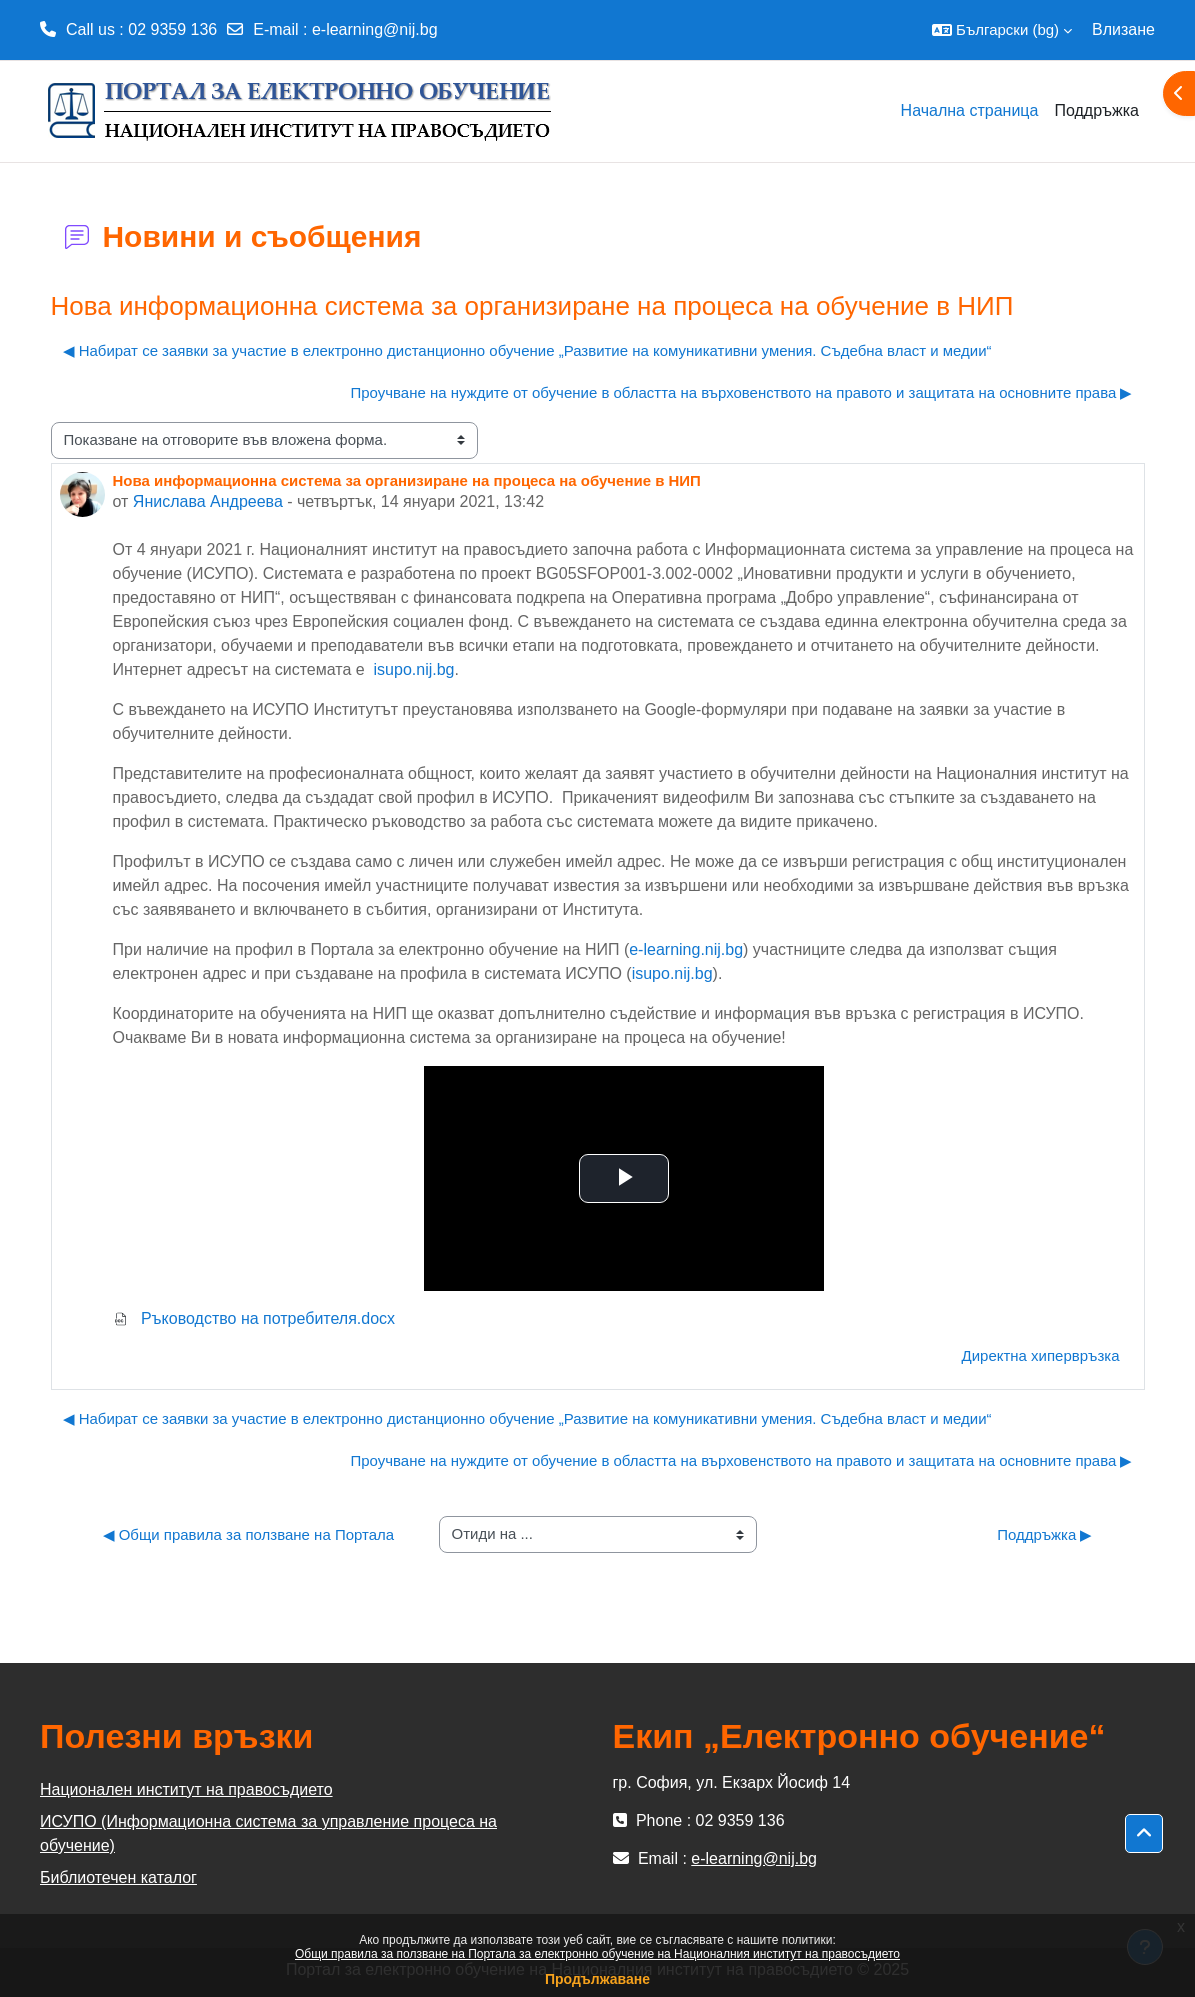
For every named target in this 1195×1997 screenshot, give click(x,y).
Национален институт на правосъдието (186, 1789)
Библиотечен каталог (118, 1877)
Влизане (1123, 29)
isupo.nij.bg (414, 669)
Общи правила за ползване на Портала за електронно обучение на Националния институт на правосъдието (597, 1954)
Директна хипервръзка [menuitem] (1041, 1355)
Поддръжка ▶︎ (1044, 1534)
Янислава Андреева (208, 501)
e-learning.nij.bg (686, 949)
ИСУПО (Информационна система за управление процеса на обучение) (268, 1833)
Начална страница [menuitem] (970, 110)
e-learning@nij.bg (375, 29)
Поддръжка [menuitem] (1096, 110)
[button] (1002, 30)
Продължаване (597, 1979)
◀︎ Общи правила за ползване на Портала (249, 1534)
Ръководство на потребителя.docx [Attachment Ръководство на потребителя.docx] (254, 1318)
